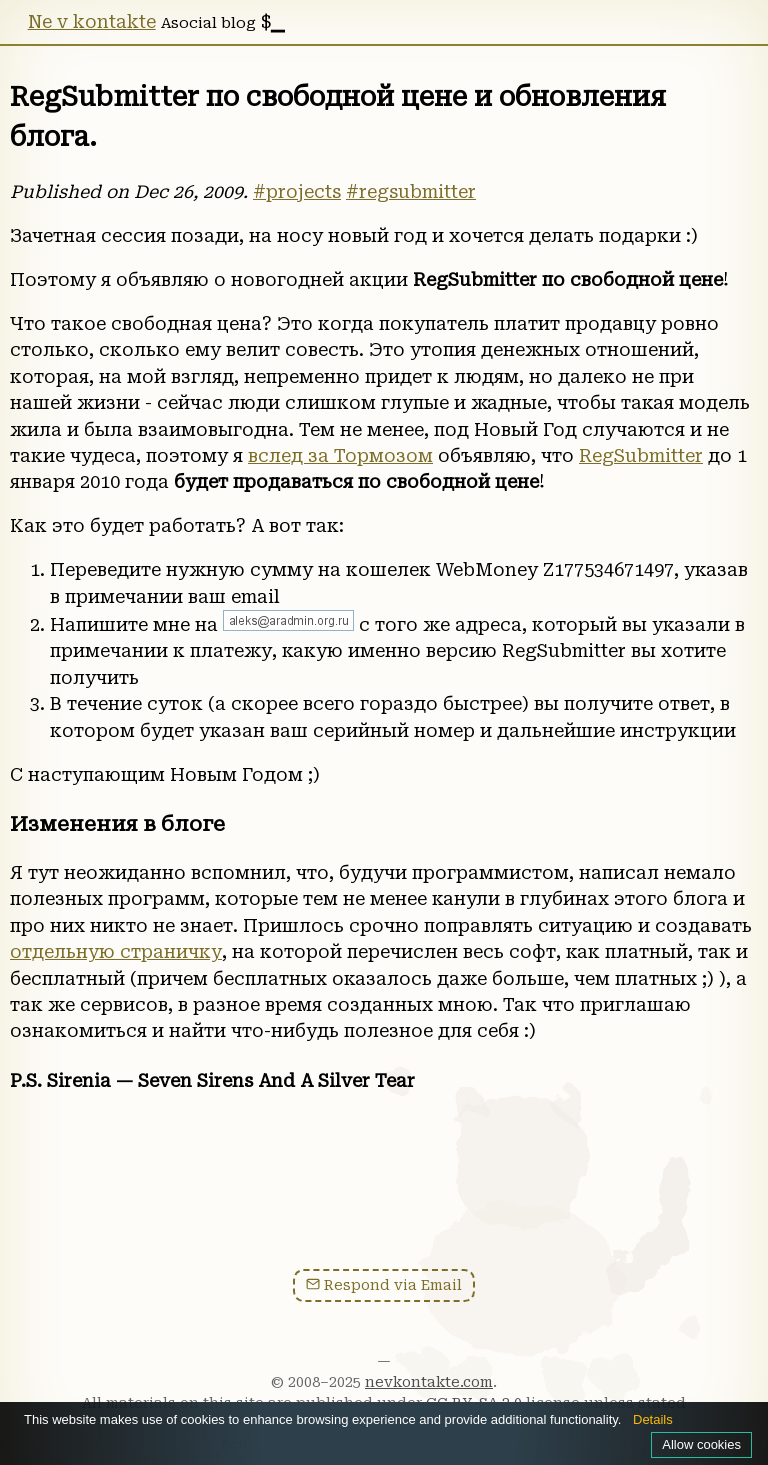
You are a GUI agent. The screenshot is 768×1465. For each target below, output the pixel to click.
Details (653, 1419)
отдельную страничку (116, 952)
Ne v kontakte (92, 22)
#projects (297, 192)
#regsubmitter (411, 192)
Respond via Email (384, 1285)
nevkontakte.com (429, 1382)
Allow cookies (701, 1444)
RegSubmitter (641, 456)
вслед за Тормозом (340, 456)
